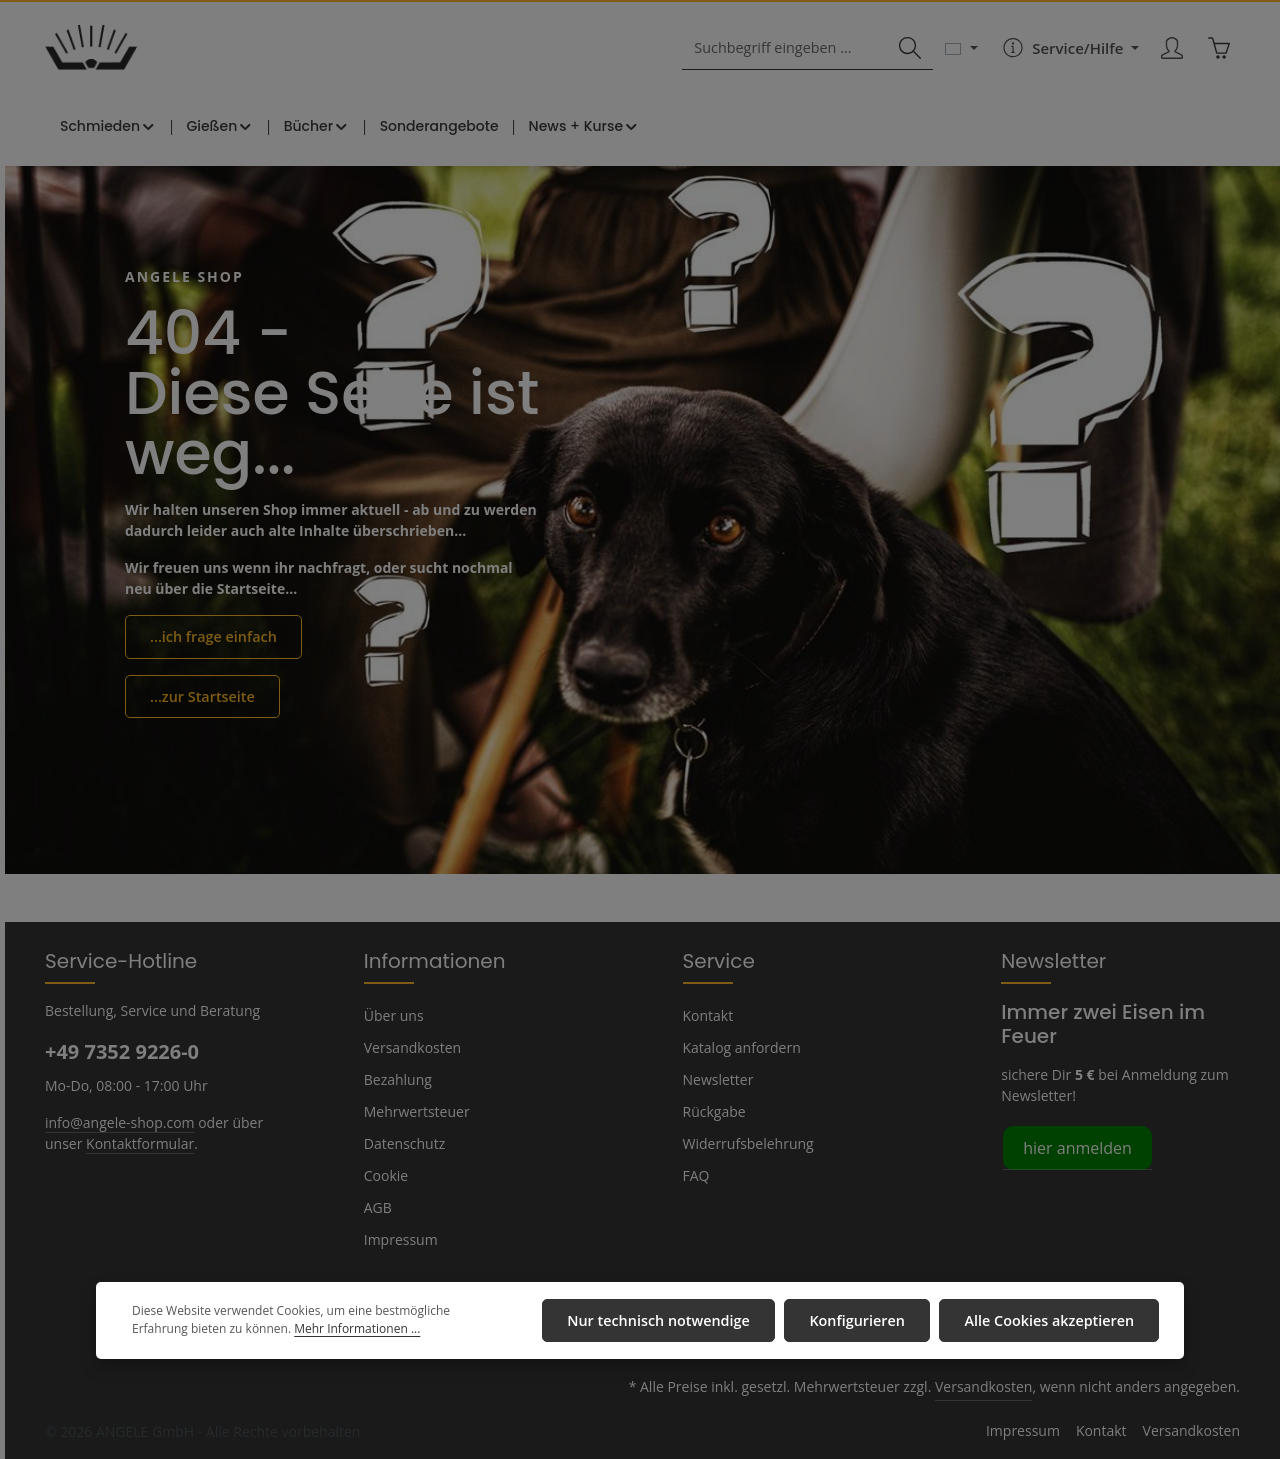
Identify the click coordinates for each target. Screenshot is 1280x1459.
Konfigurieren (866, 1321)
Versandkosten (410, 1047)
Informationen (425, 960)
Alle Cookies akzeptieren (1052, 1321)
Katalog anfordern (738, 1047)
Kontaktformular (133, 1142)
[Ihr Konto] (1171, 52)
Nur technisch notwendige (674, 1321)
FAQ (697, 1175)
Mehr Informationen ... (288, 1331)
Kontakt (706, 1015)
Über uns (392, 1015)
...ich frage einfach (211, 642)
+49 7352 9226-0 (121, 1051)
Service (716, 960)
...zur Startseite (200, 701)
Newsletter (716, 1079)
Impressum (398, 1239)
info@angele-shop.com (117, 1121)
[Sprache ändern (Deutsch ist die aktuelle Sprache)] (961, 52)
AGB (379, 1207)
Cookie (386, 1175)
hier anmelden (1073, 1146)
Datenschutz (403, 1143)
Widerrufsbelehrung (744, 1143)
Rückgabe (714, 1111)
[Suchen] (910, 52)
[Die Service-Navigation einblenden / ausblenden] (1068, 52)
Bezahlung (397, 1079)
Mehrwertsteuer (412, 1111)
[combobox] (788, 52)
